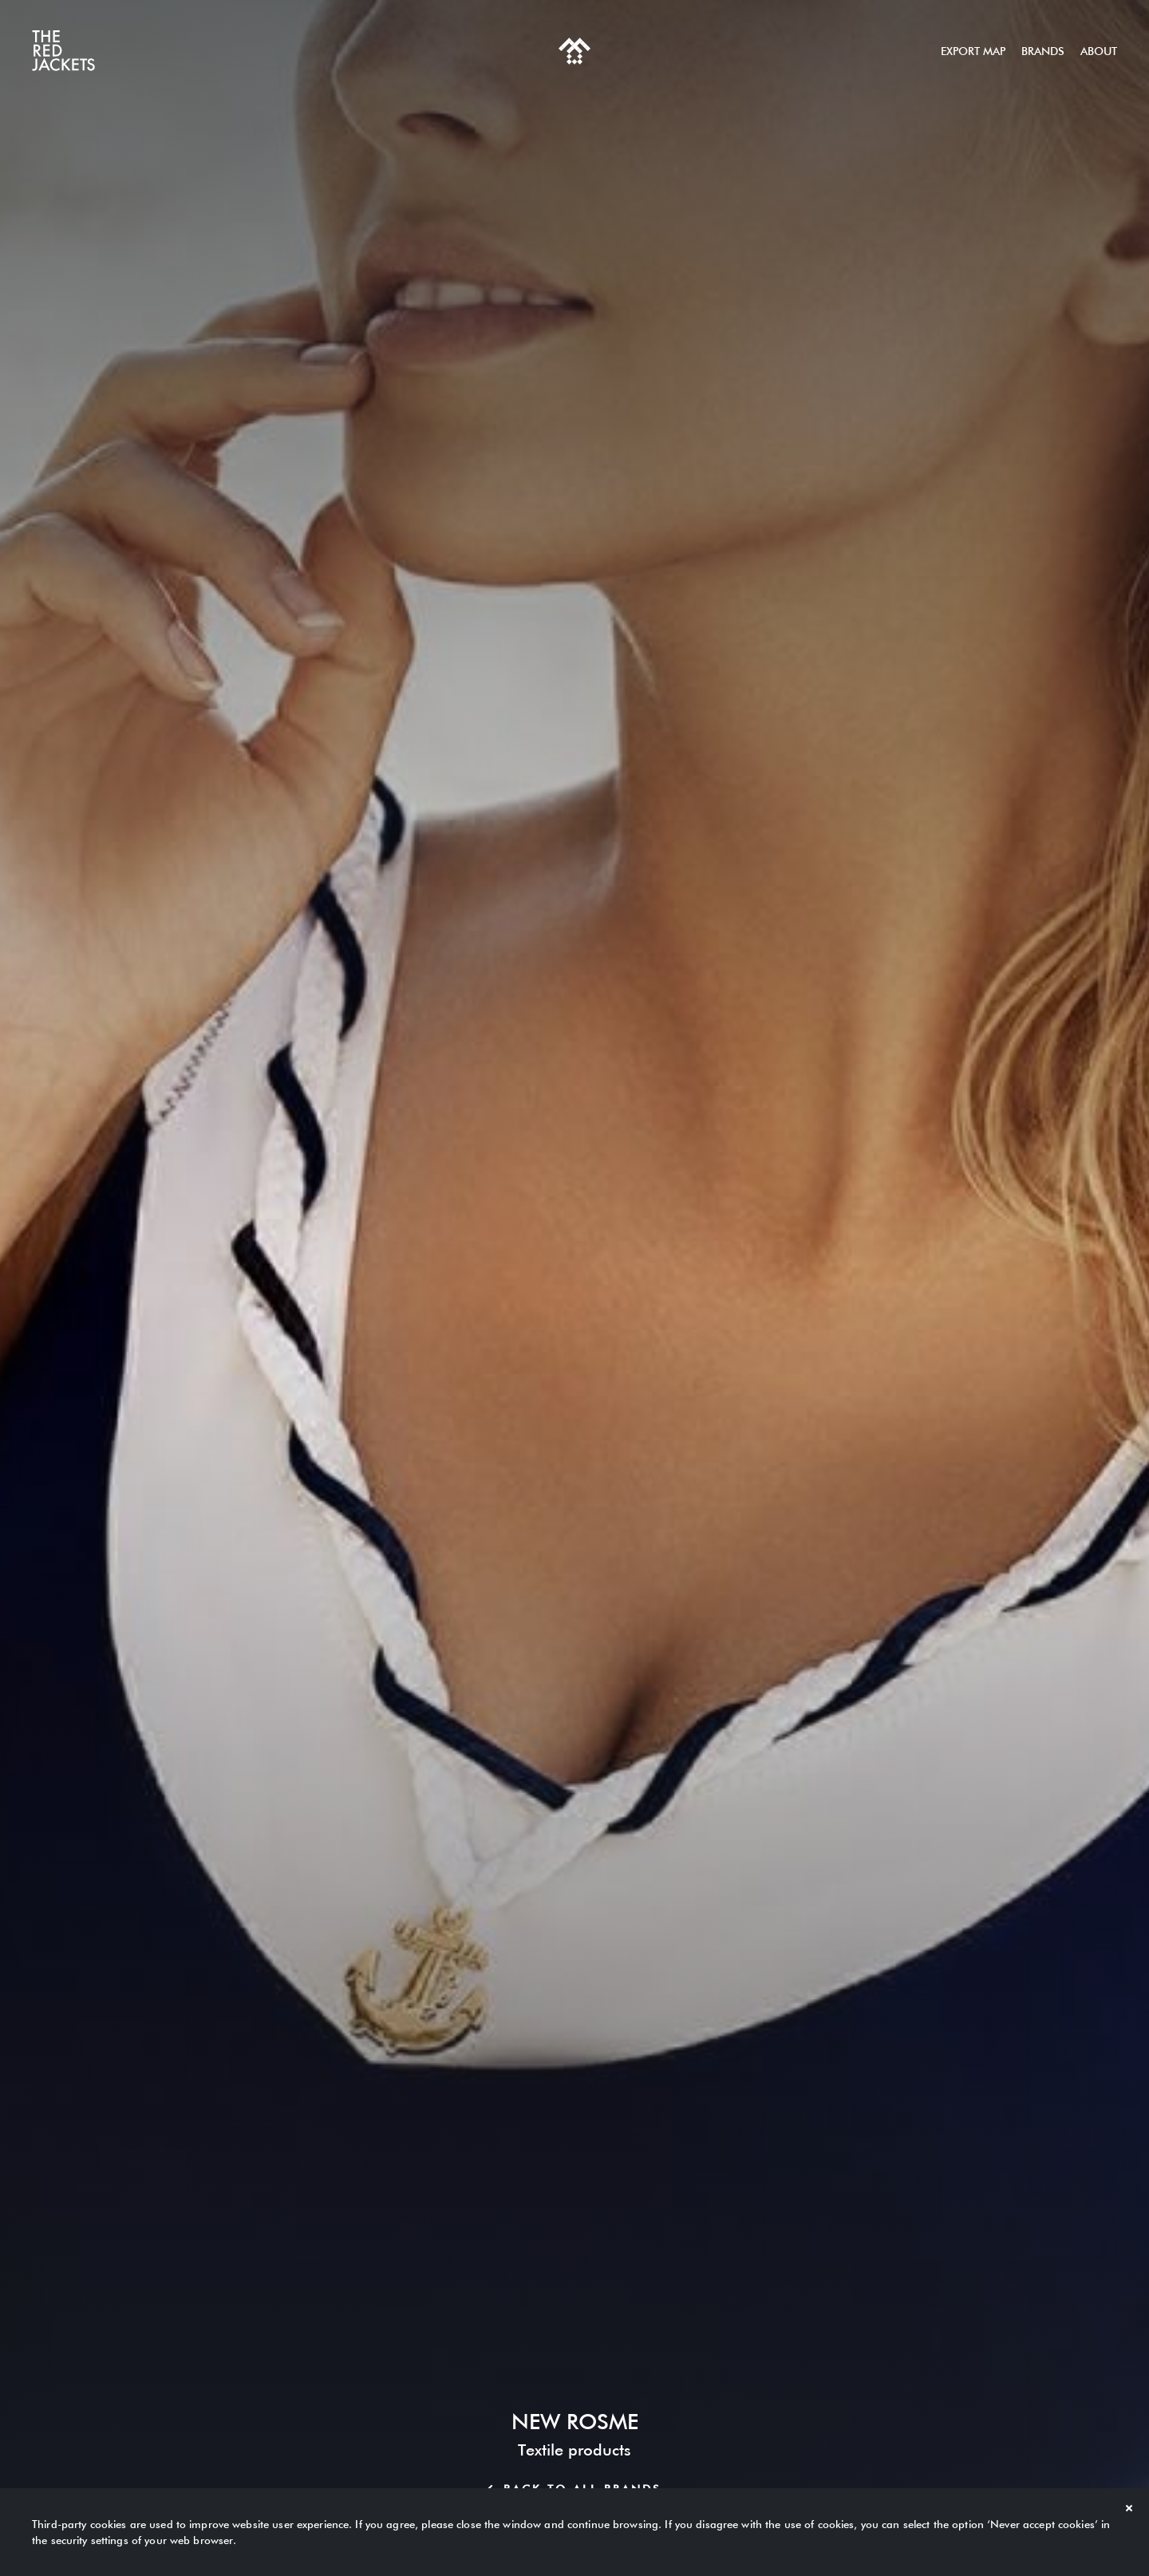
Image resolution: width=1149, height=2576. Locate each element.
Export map (973, 51)
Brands (1042, 51)
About (1098, 51)
